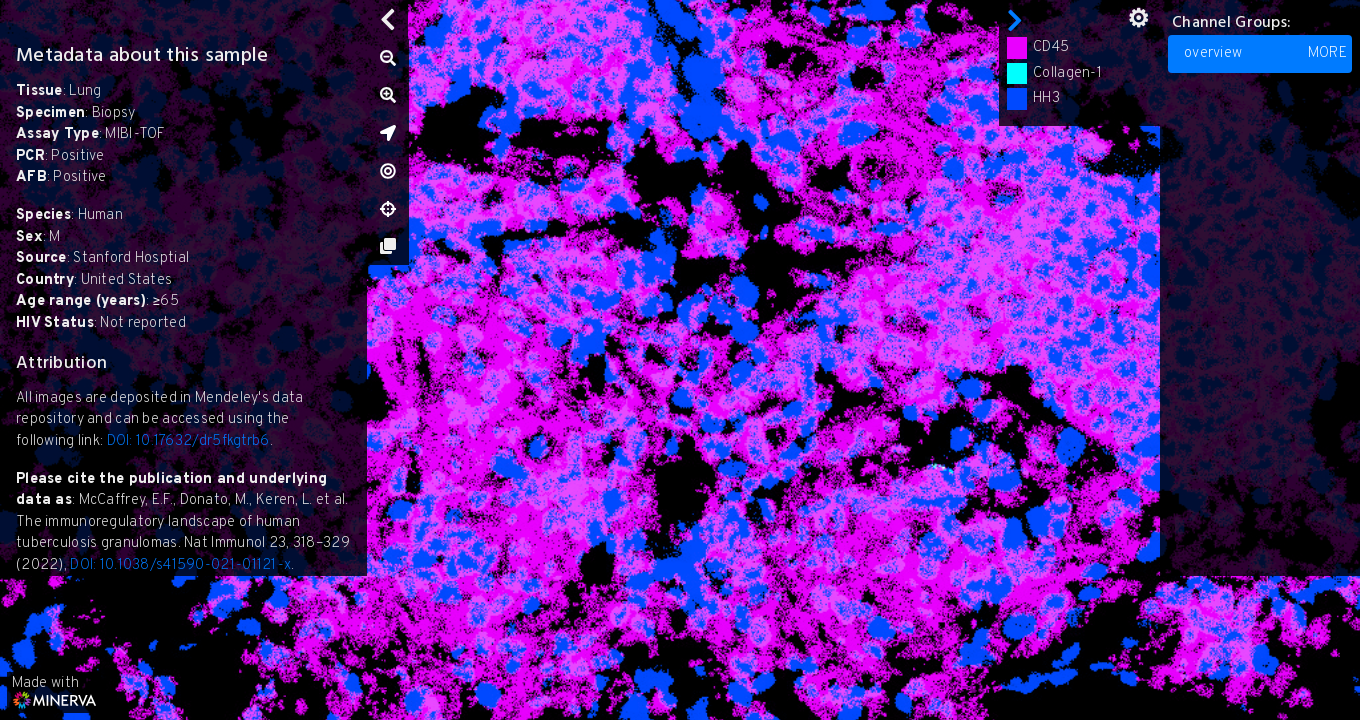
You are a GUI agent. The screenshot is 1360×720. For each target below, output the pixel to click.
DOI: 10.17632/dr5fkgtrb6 (188, 441)
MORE (1327, 53)
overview (1265, 54)
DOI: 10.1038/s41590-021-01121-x (180, 565)
